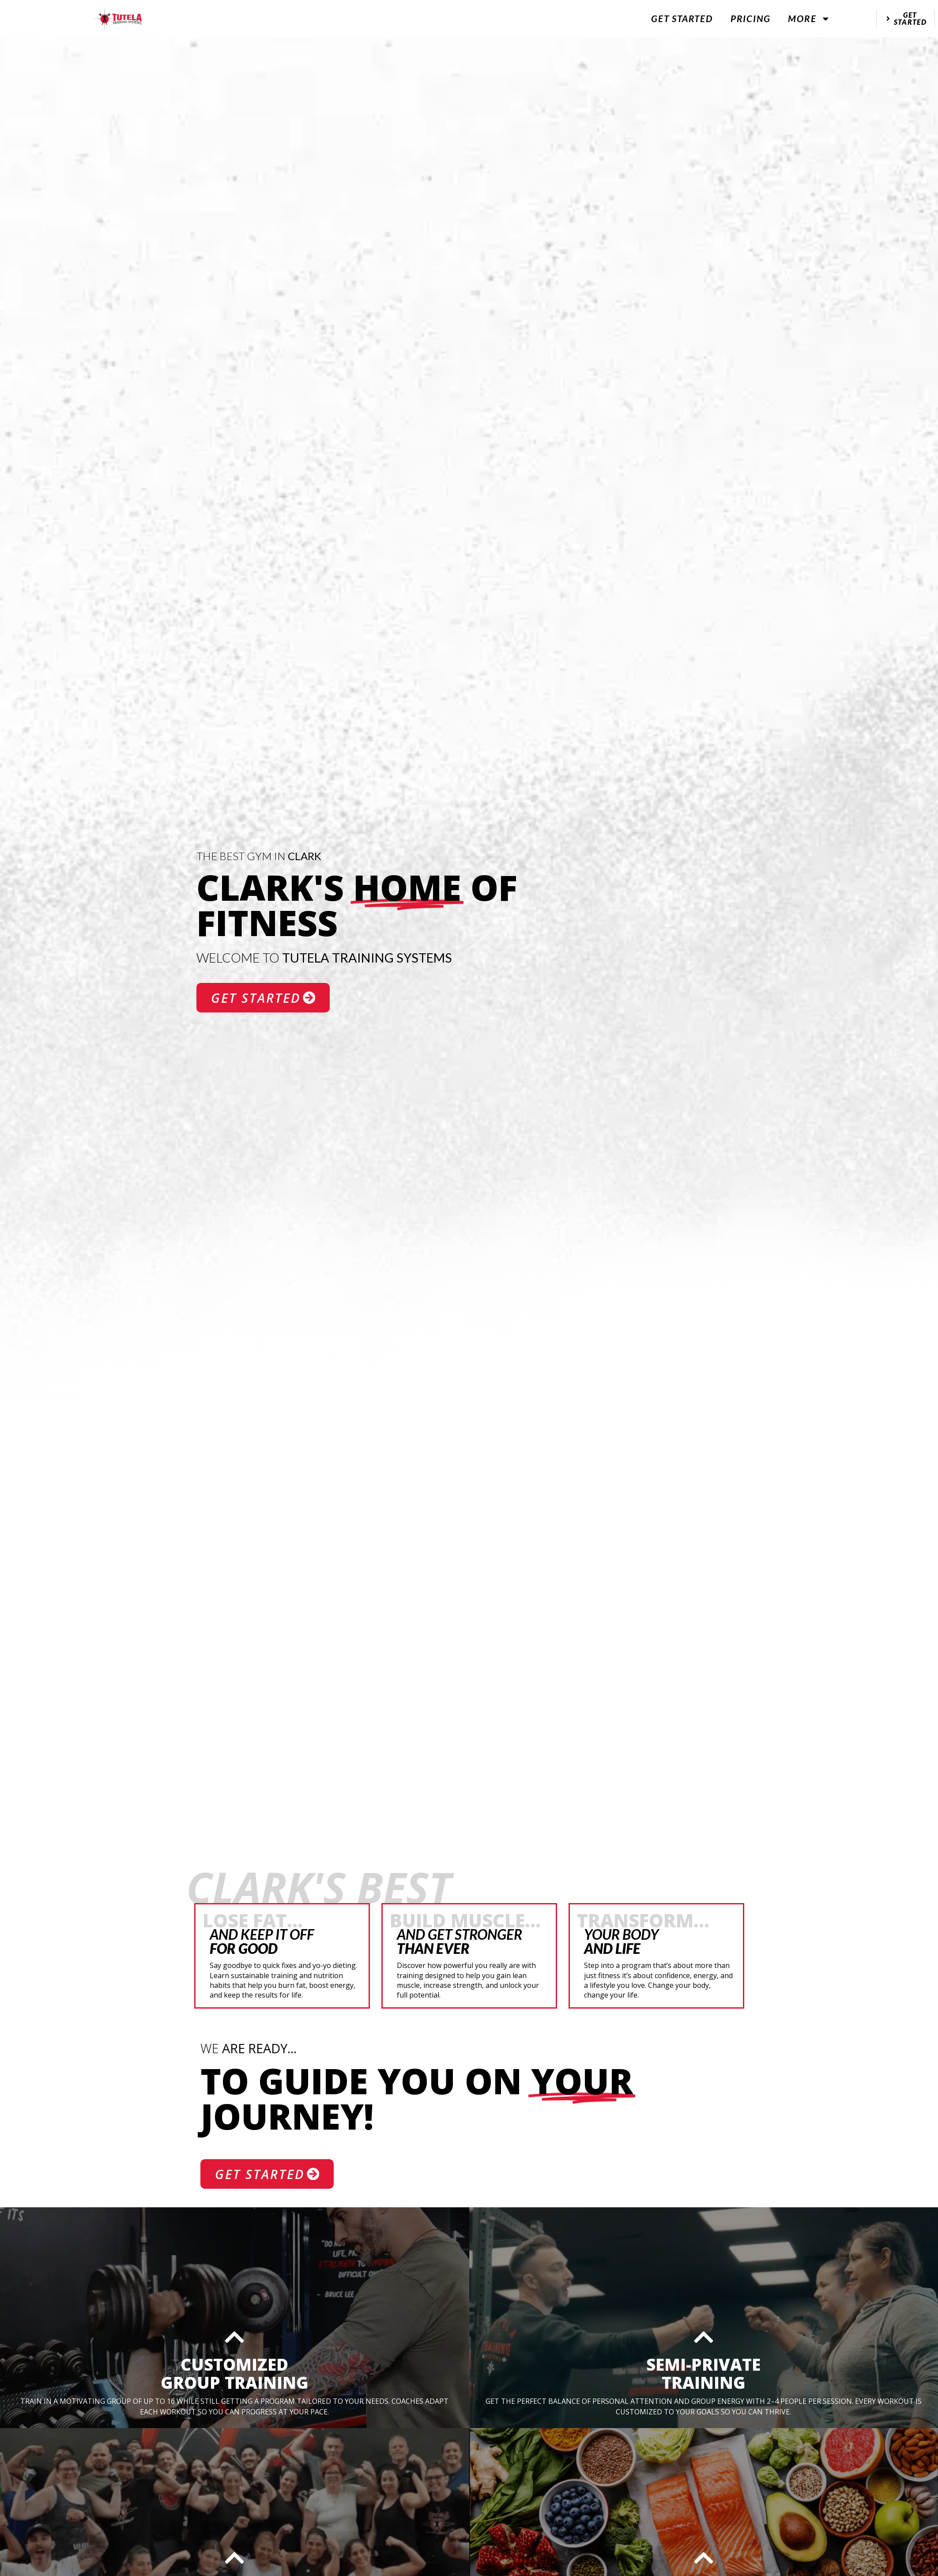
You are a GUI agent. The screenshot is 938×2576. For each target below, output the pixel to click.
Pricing (751, 18)
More (809, 19)
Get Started (682, 18)
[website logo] (117, 18)
